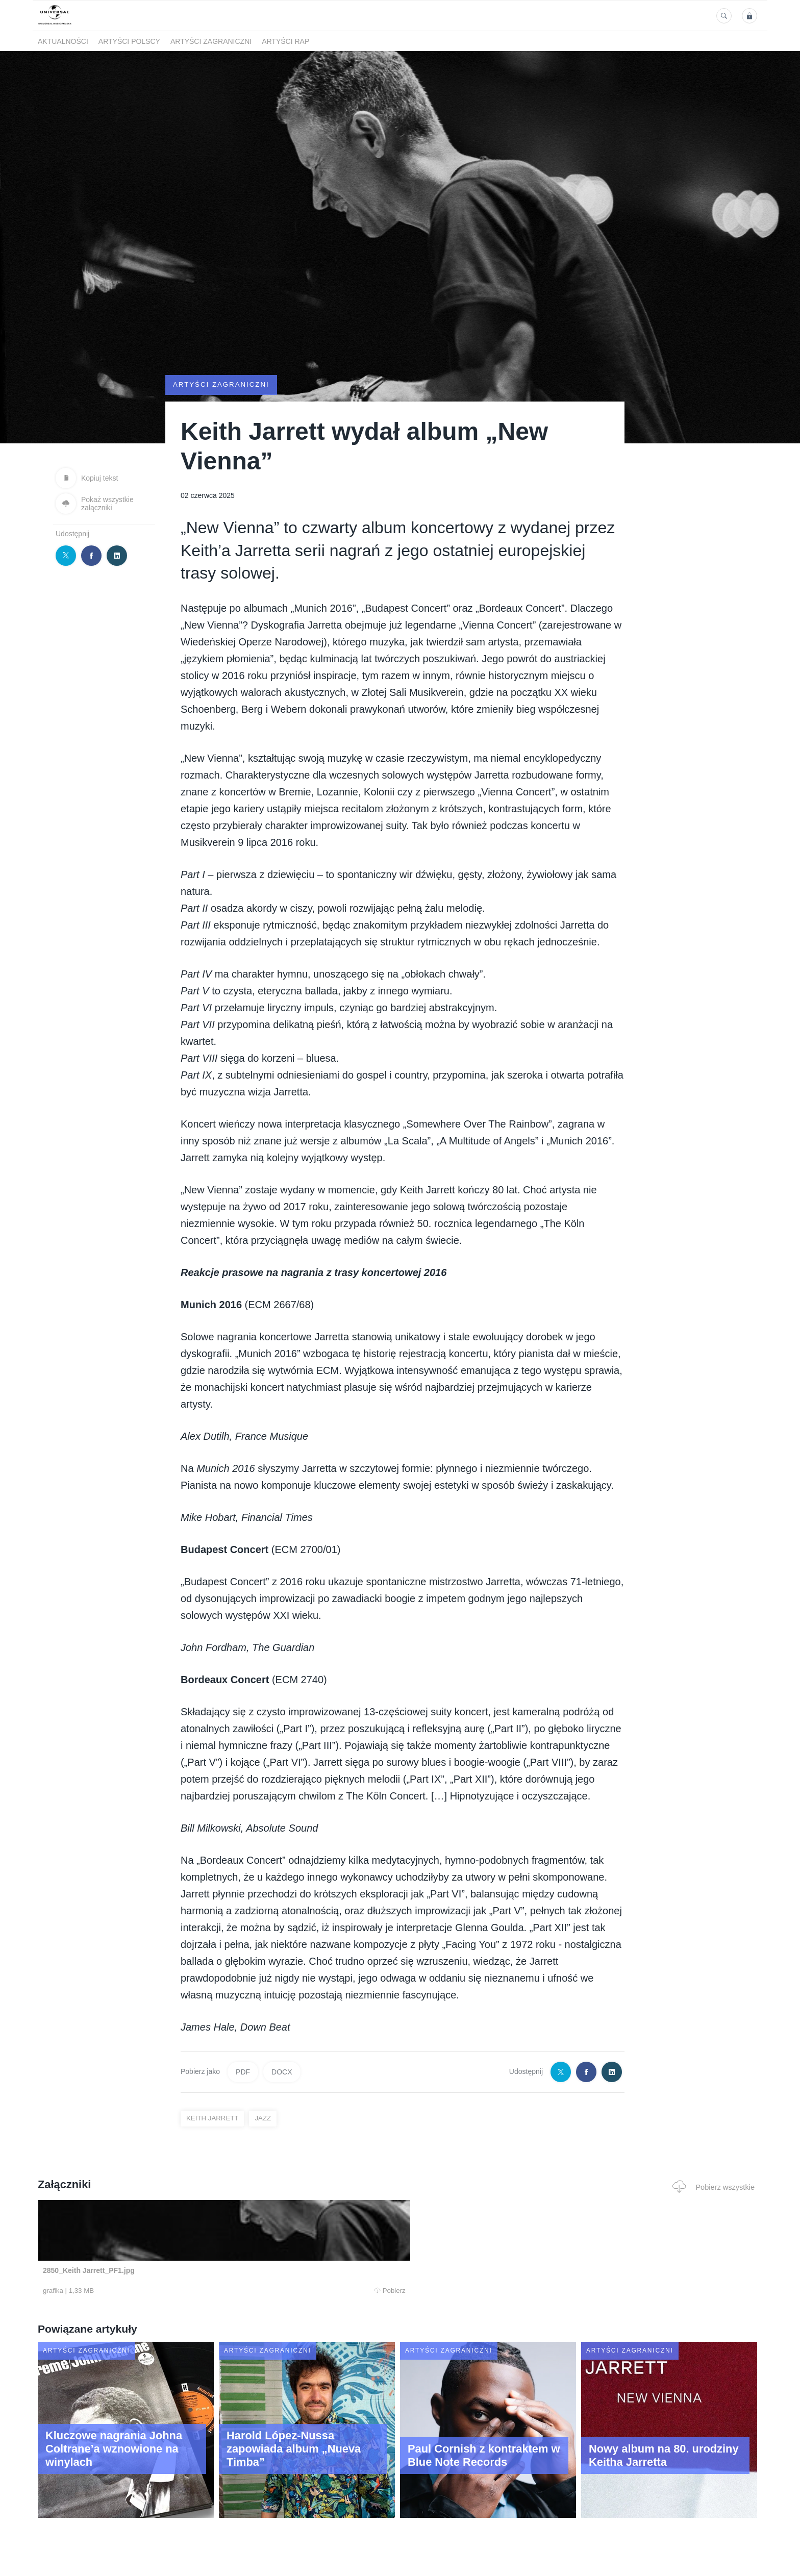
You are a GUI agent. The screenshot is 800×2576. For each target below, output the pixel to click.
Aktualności (63, 41)
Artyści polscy (129, 41)
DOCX (281, 2072)
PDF (243, 2072)
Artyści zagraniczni (211, 41)
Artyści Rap (285, 41)
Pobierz (192, 2291)
